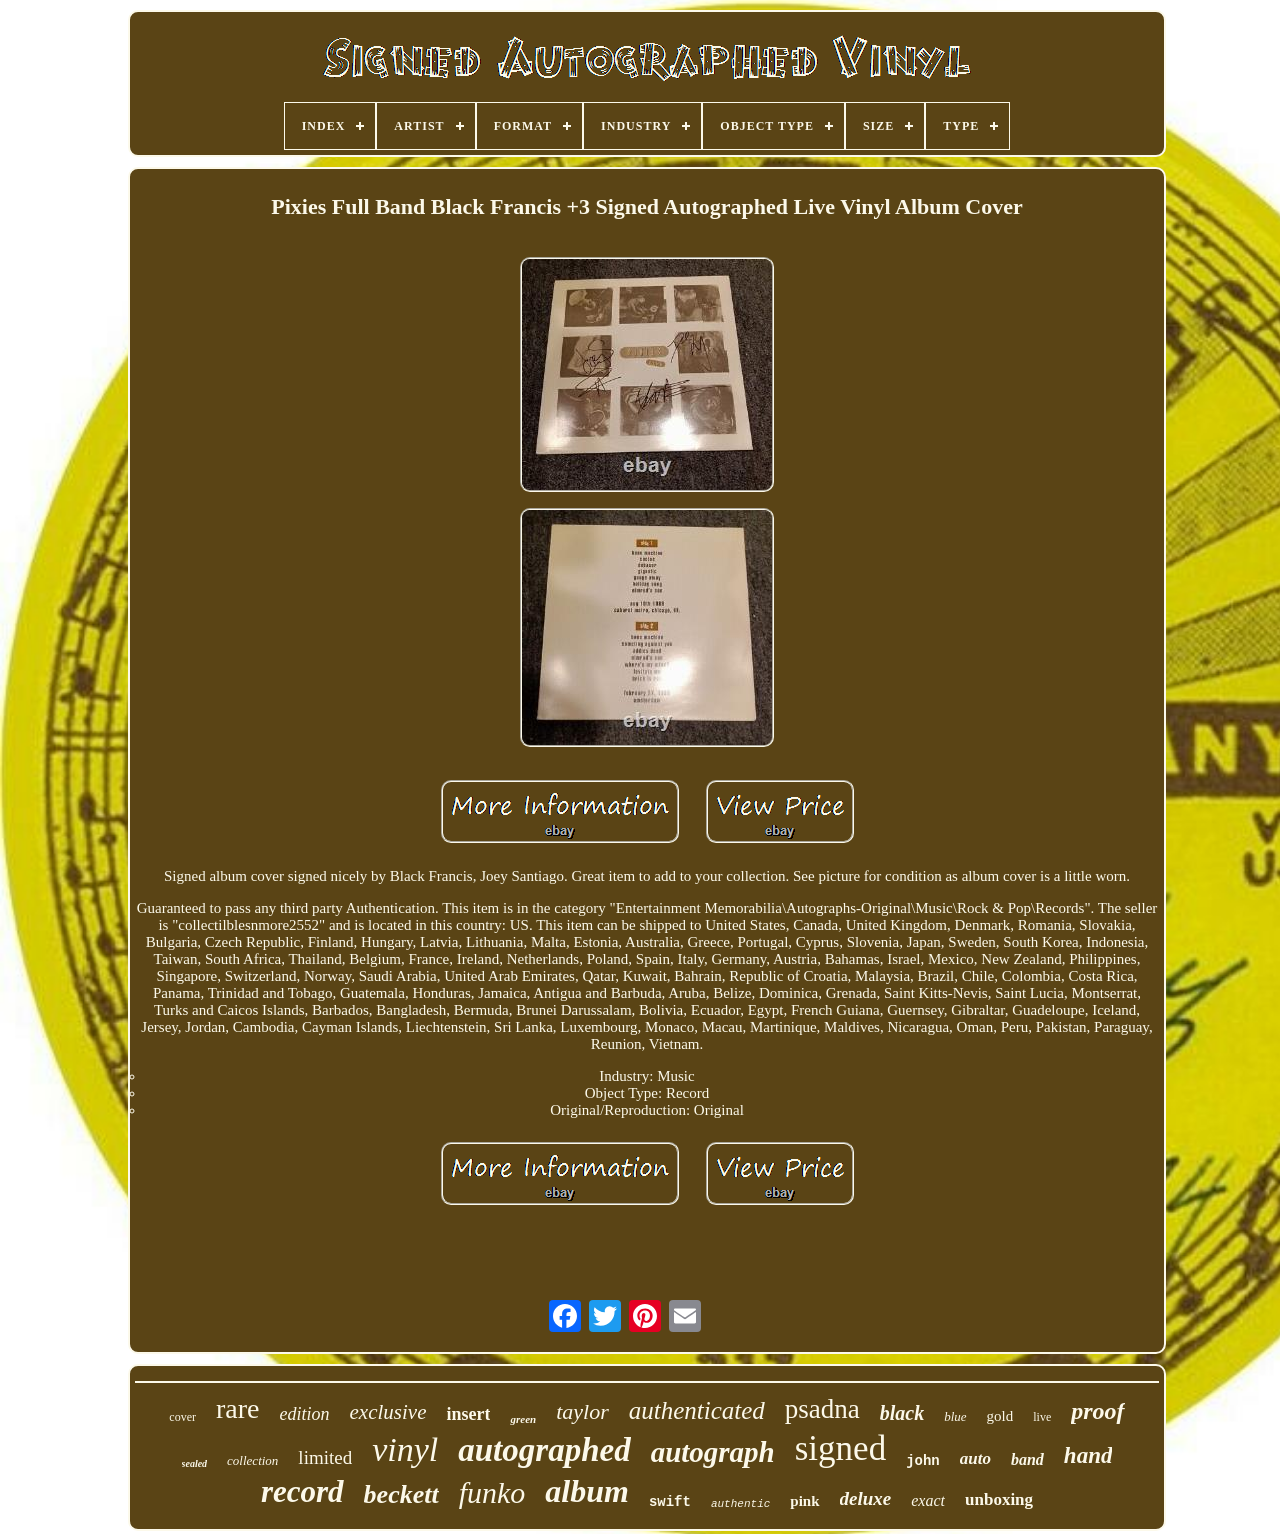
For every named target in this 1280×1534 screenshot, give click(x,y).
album (587, 1491)
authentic (740, 1504)
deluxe (866, 1498)
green (523, 1419)
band (1027, 1459)
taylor (582, 1411)
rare (238, 1408)
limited (325, 1457)
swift (670, 1502)
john (923, 1461)
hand (1088, 1455)
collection (252, 1460)
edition (305, 1414)
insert (468, 1414)
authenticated (697, 1410)
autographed (544, 1450)
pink (804, 1501)
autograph (713, 1452)
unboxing (999, 1499)
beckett (401, 1494)
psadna (822, 1409)
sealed (195, 1463)
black (902, 1413)
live (1042, 1417)
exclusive (388, 1412)
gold (1000, 1416)
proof (1097, 1411)
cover (182, 1417)
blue (955, 1416)
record (302, 1491)
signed (840, 1448)
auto (975, 1458)
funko (492, 1492)
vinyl (405, 1449)
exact (928, 1500)
